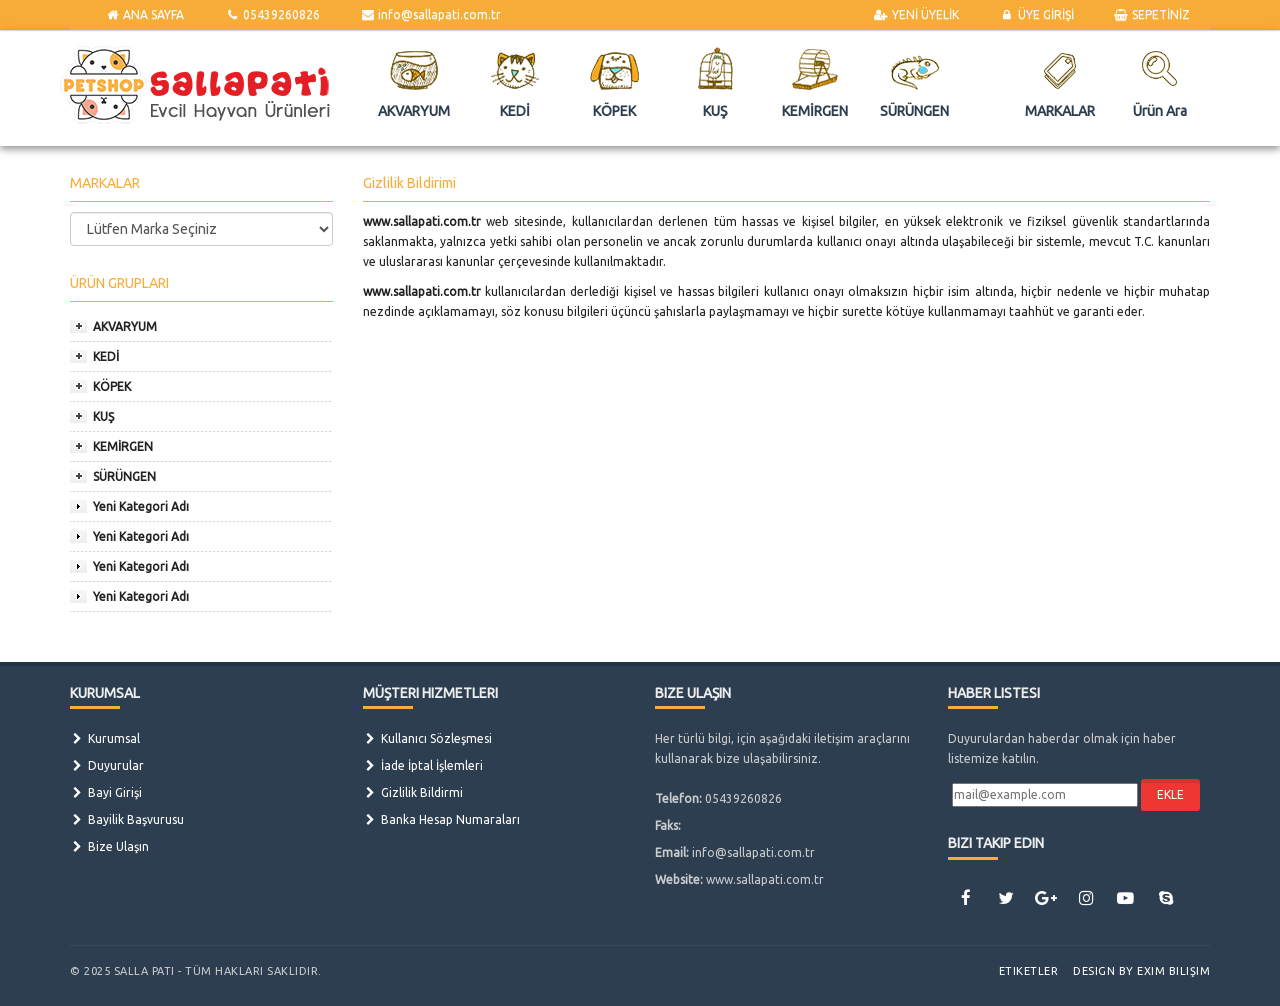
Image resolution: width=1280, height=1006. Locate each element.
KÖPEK (112, 386)
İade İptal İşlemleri (423, 765)
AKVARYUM (125, 326)
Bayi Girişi (106, 792)
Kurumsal (105, 738)
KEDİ (106, 356)
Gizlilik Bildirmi (413, 792)
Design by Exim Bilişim (1141, 971)
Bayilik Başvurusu (127, 819)
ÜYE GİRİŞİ (1036, 14)
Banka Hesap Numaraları (441, 819)
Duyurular (107, 765)
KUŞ (103, 416)
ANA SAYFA (144, 14)
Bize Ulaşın (109, 846)
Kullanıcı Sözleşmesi (427, 738)
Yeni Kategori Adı (141, 506)
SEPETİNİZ (1152, 14)
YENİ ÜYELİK (916, 14)
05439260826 (271, 14)
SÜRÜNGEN (124, 476)
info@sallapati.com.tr (430, 14)
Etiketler (1029, 971)
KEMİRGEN (123, 446)
